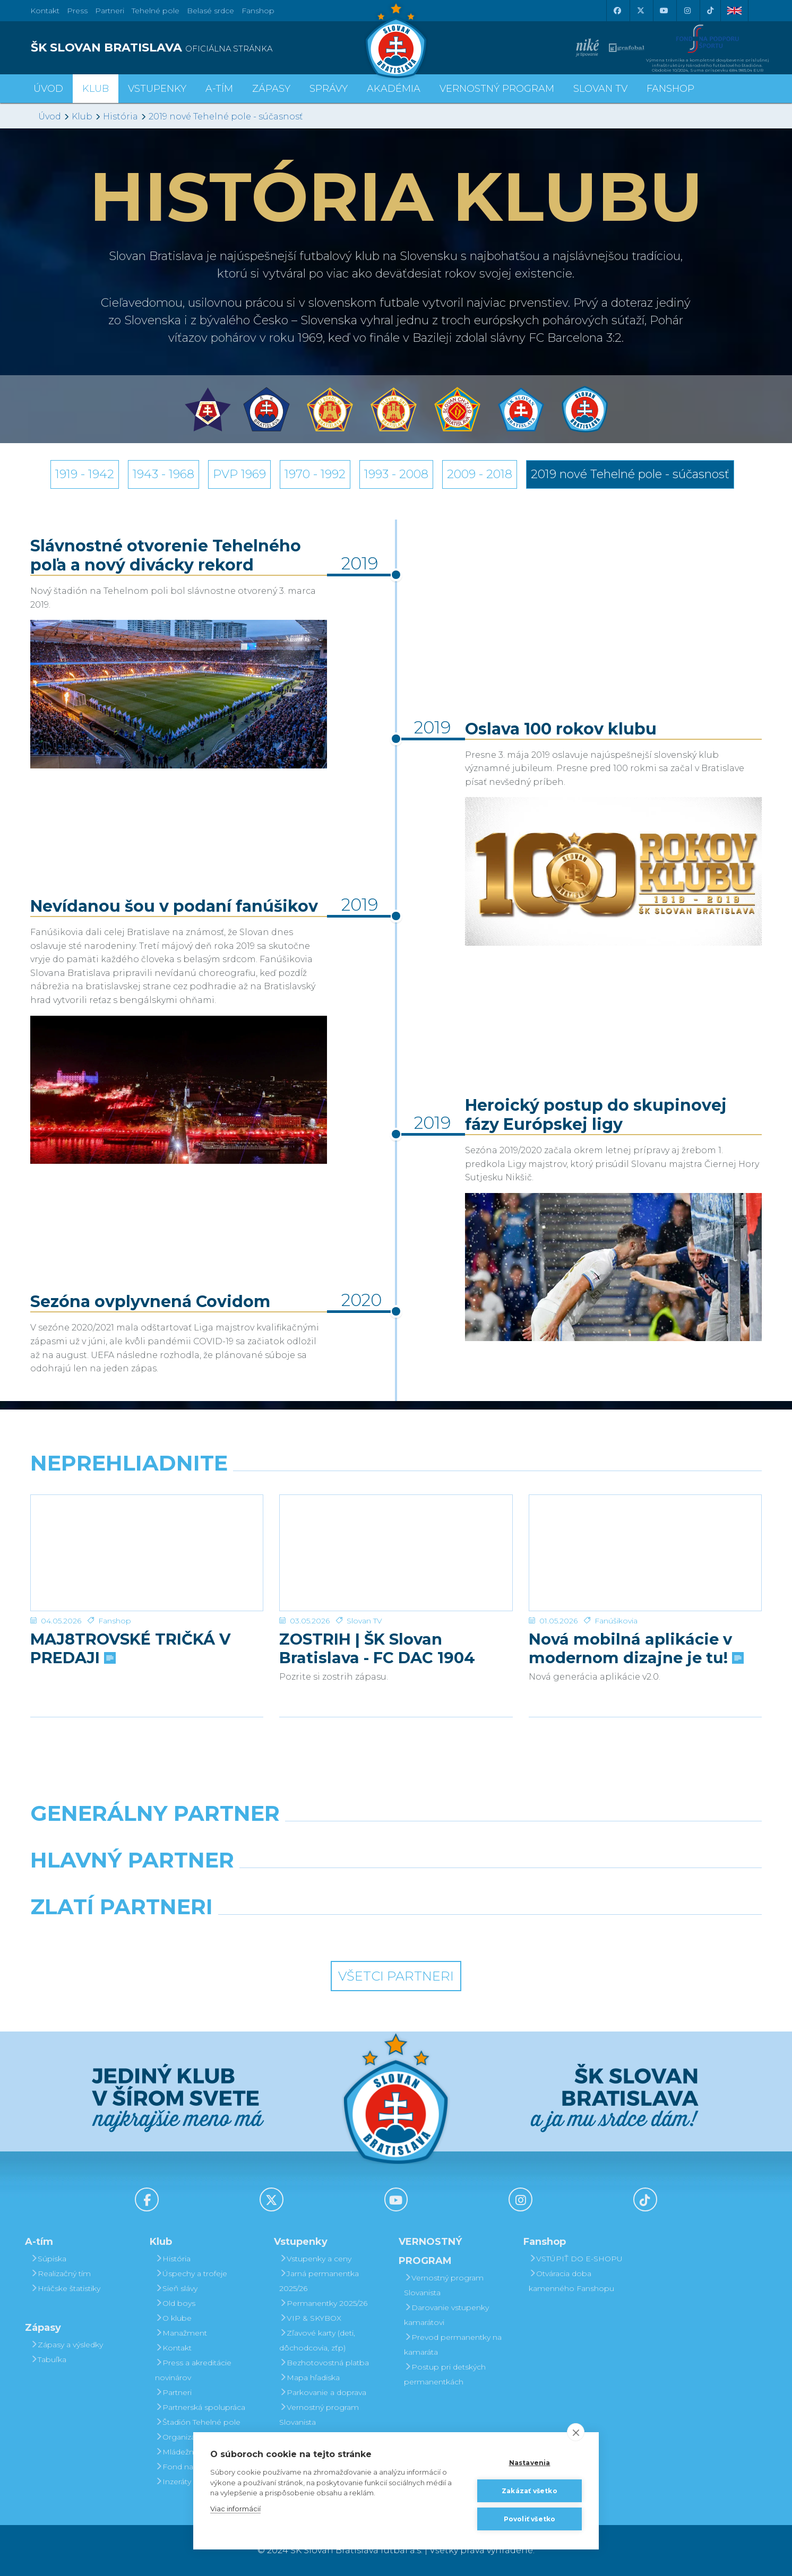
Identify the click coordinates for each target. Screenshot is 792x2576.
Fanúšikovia (616, 1584)
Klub (82, 116)
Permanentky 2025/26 (323, 2303)
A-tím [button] (219, 88)
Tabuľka (48, 2359)
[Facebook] (616, 10)
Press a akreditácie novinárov (193, 2370)
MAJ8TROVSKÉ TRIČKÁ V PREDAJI (130, 1612)
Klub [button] (95, 88)
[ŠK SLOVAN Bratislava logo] (396, 40)
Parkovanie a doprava (322, 2392)
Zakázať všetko (529, 2491)
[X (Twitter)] (640, 10)
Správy (328, 88)
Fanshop (258, 10)
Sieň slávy (176, 2288)
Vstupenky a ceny (315, 2258)
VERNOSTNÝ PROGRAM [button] (497, 88)
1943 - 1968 (163, 474)
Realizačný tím (60, 2273)
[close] (575, 2432)
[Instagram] (687, 10)
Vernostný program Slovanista (319, 2414)
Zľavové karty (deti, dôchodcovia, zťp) (317, 2340)
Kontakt (173, 2348)
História (120, 116)
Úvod (48, 88)
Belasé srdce (210, 10)
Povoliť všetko (530, 2519)
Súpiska (48, 2258)
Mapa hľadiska (309, 2377)
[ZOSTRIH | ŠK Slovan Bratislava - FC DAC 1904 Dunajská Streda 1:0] (395, 1534)
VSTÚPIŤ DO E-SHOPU (576, 2258)
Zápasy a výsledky (66, 2344)
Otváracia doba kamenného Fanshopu (571, 2281)
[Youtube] (663, 10)
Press (77, 10)
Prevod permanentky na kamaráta (453, 2344)
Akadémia (393, 88)
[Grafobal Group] (489, 1933)
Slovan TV (364, 1584)
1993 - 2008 (396, 474)
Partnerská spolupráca (200, 2407)
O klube (173, 2318)
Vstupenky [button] (157, 88)
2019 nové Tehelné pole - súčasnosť (226, 116)
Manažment (181, 2333)
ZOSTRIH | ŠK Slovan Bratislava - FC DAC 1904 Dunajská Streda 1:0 (377, 1612)
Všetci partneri (396, 1976)
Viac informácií (235, 2508)
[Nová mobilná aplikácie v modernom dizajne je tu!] (645, 1534)
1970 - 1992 (315, 474)
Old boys (175, 2303)
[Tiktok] (710, 10)
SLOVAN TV (600, 88)
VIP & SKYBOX (310, 2318)
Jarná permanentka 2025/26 (319, 2281)
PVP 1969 (239, 474)
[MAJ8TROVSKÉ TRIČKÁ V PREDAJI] (146, 1534)
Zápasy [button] (271, 88)
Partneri (173, 2392)
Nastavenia (529, 2463)
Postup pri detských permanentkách (445, 2374)
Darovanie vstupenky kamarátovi (446, 2315)
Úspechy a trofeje (191, 2273)
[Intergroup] (302, 1933)
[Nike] (395, 1840)
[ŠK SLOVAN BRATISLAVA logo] (209, 47)
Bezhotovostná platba (324, 2362)
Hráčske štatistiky (65, 2288)
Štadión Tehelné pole (197, 2422)
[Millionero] (489, 1887)
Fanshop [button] (670, 88)
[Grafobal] (302, 1887)
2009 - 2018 (479, 474)
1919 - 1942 (84, 474)
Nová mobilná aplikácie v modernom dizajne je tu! (635, 1612)
